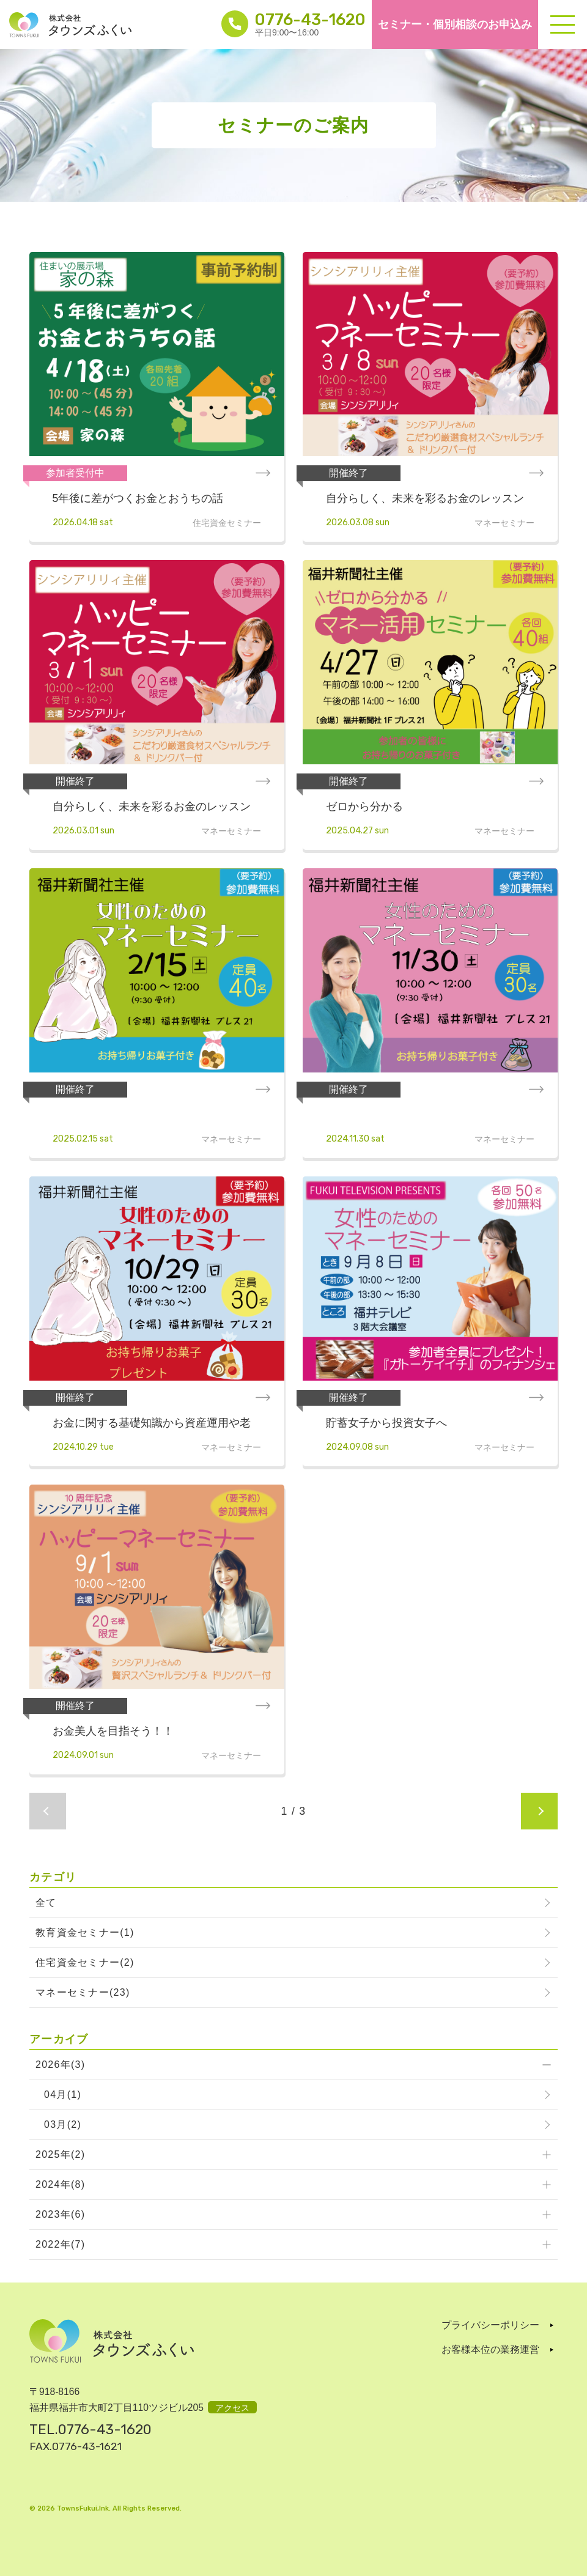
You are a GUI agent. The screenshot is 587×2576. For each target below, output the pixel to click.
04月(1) (62, 2094)
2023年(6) (60, 2214)
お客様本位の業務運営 (490, 2349)
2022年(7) (60, 2244)
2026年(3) (60, 2064)
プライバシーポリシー (490, 2325)
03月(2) (62, 2124)
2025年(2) (60, 2154)
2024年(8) (60, 2184)
